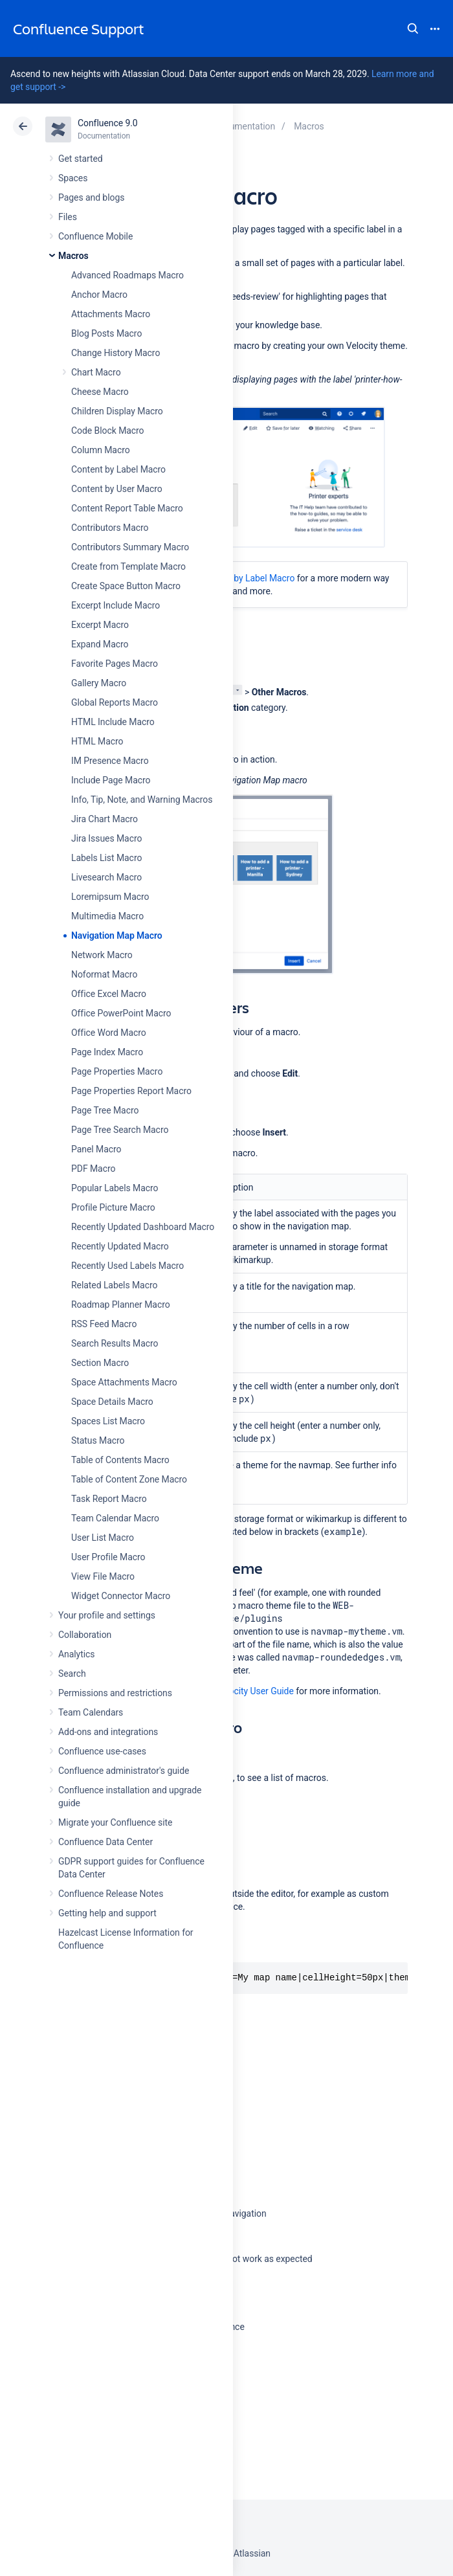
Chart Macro (96, 372)
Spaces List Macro (108, 1421)
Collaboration (84, 1635)
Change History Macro (115, 353)
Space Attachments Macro (124, 1382)
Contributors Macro (110, 527)
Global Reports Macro (114, 702)
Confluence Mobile (95, 236)
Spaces (72, 178)
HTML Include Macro (113, 722)
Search (413, 28)
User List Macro (102, 1537)
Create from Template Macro (128, 566)
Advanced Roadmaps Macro (127, 275)
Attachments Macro (110, 314)
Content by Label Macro (118, 469)
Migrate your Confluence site (115, 1822)
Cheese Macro (100, 391)
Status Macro (97, 1440)
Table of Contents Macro (120, 1460)
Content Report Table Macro (127, 508)
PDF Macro (93, 1168)
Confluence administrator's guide (123, 1770)
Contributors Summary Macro (130, 547)
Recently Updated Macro (120, 1246)
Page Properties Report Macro (131, 1091)
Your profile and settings (106, 1615)
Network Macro (102, 955)
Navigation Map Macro (116, 935)
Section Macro (100, 1363)
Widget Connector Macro (120, 1596)
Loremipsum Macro (110, 896)
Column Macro (100, 450)
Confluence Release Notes (110, 1893)
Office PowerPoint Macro (121, 1013)
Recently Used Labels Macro (127, 1265)
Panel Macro (96, 1149)
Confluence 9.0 (108, 123)
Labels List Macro (106, 858)
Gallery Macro (98, 683)
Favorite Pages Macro (114, 663)
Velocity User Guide (254, 1691)
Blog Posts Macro (106, 333)
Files (67, 217)
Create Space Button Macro (126, 586)
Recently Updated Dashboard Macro (142, 1227)
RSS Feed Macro (104, 1324)
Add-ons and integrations (108, 1732)
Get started (80, 158)
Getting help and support (107, 1913)
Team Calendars (90, 1712)
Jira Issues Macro (106, 838)
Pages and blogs (91, 197)
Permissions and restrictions (115, 1693)
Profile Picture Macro (113, 1207)
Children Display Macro (117, 411)
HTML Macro (97, 741)
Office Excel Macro (108, 994)
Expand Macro (99, 644)
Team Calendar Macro (115, 1518)
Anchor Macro (99, 294)
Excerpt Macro (100, 625)
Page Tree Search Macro (119, 1130)
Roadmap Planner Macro (120, 1304)
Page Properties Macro (116, 1071)
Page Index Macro (107, 1052)
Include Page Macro (110, 780)
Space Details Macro (112, 1401)
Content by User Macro (116, 489)
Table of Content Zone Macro (129, 1479)
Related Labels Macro (114, 1285)
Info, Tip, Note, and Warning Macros (141, 799)
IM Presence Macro (110, 761)
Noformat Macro (104, 974)
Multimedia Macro (107, 916)
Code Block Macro (107, 430)
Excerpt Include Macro (115, 605)
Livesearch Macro (106, 877)
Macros (73, 256)
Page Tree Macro (104, 1110)
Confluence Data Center (105, 1842)
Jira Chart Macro (104, 819)
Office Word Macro (108, 1032)
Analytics (76, 1654)
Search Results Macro (115, 1343)
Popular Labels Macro (114, 1188)
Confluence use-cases (102, 1751)
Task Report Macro (109, 1499)
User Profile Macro (108, 1557)
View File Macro (103, 1576)
